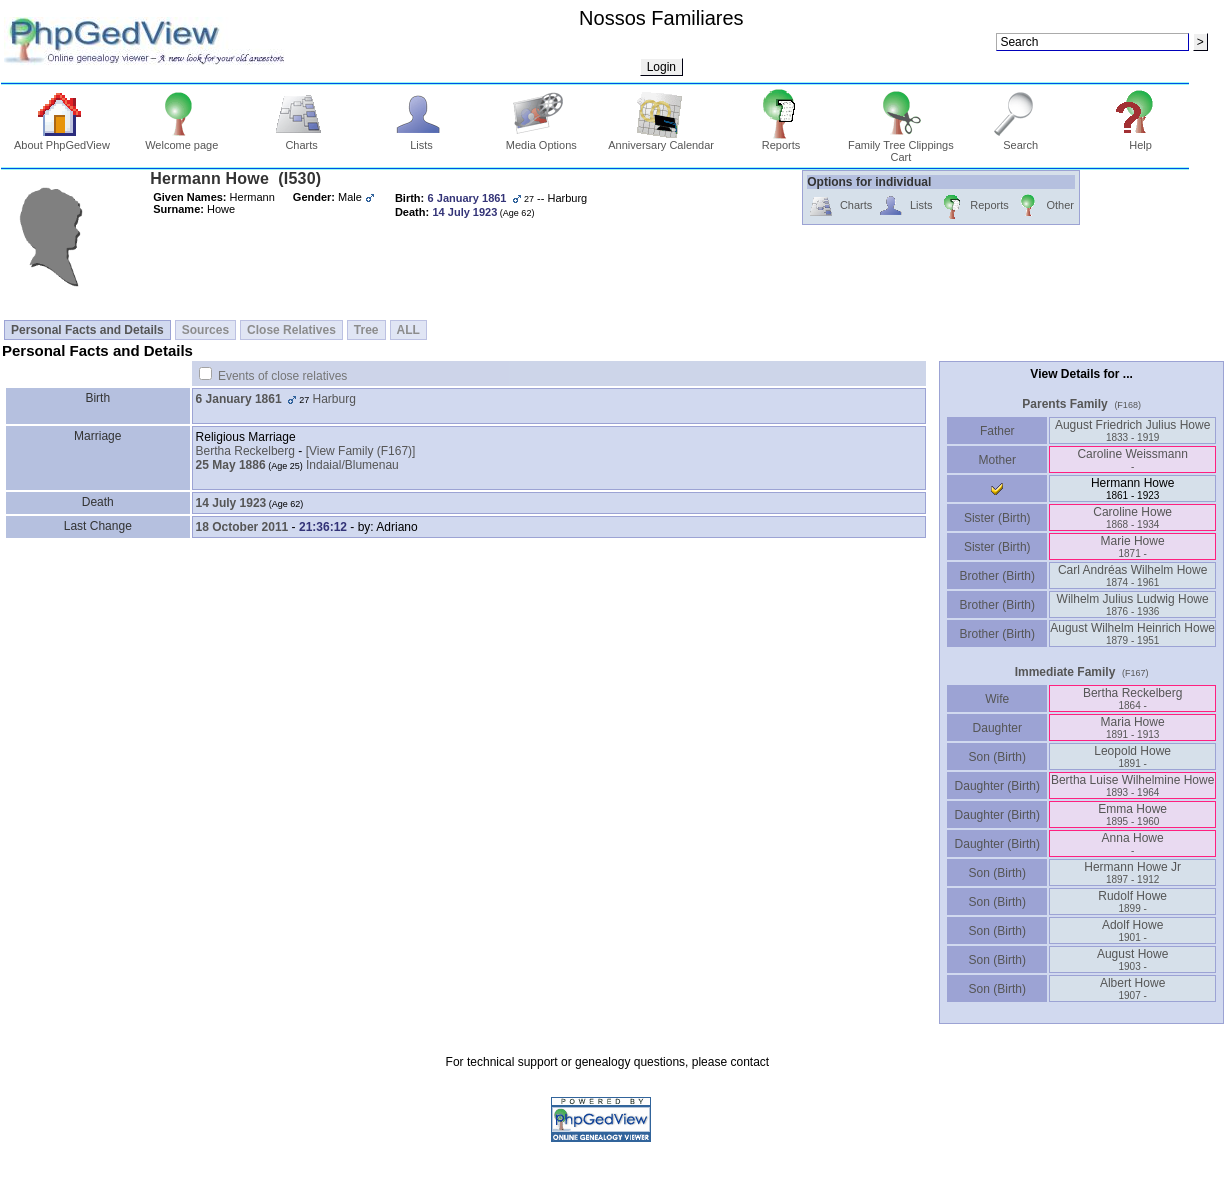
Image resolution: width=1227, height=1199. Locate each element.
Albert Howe (1132, 988)
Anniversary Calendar (661, 140)
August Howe (1132, 959)
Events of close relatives (282, 376)
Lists (421, 140)
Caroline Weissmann (1132, 459)
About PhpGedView (62, 140)
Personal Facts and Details (87, 330)
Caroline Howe (1132, 517)
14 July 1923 (231, 503)
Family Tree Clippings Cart (901, 146)
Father (997, 431)
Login (661, 67)
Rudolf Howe (1132, 901)
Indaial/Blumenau (352, 465)
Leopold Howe (1132, 756)
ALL (408, 330)
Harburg (334, 399)
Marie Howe (1133, 546)
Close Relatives (291, 330)
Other (1044, 206)
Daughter (997, 728)
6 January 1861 (239, 399)
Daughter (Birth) (997, 786)
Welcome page (181, 140)
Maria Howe (1133, 727)
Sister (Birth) (997, 518)
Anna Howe (1133, 843)
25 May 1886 (231, 465)
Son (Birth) (997, 757)
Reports (781, 140)
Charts (301, 140)
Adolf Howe (1132, 930)
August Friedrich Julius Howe (1132, 430)
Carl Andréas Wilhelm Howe (1132, 575)
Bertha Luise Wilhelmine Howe (1132, 785)
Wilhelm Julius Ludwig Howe (1133, 604)
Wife (997, 699)
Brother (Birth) (997, 576)
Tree (366, 330)
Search (1020, 140)
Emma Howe (1132, 814)
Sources (205, 330)
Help (1140, 140)
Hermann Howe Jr (1132, 872)
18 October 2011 (242, 527)
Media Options (541, 140)
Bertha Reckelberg (245, 451)
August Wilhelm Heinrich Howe (1132, 633)
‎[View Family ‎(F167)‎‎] (361, 451)
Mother (997, 460)
